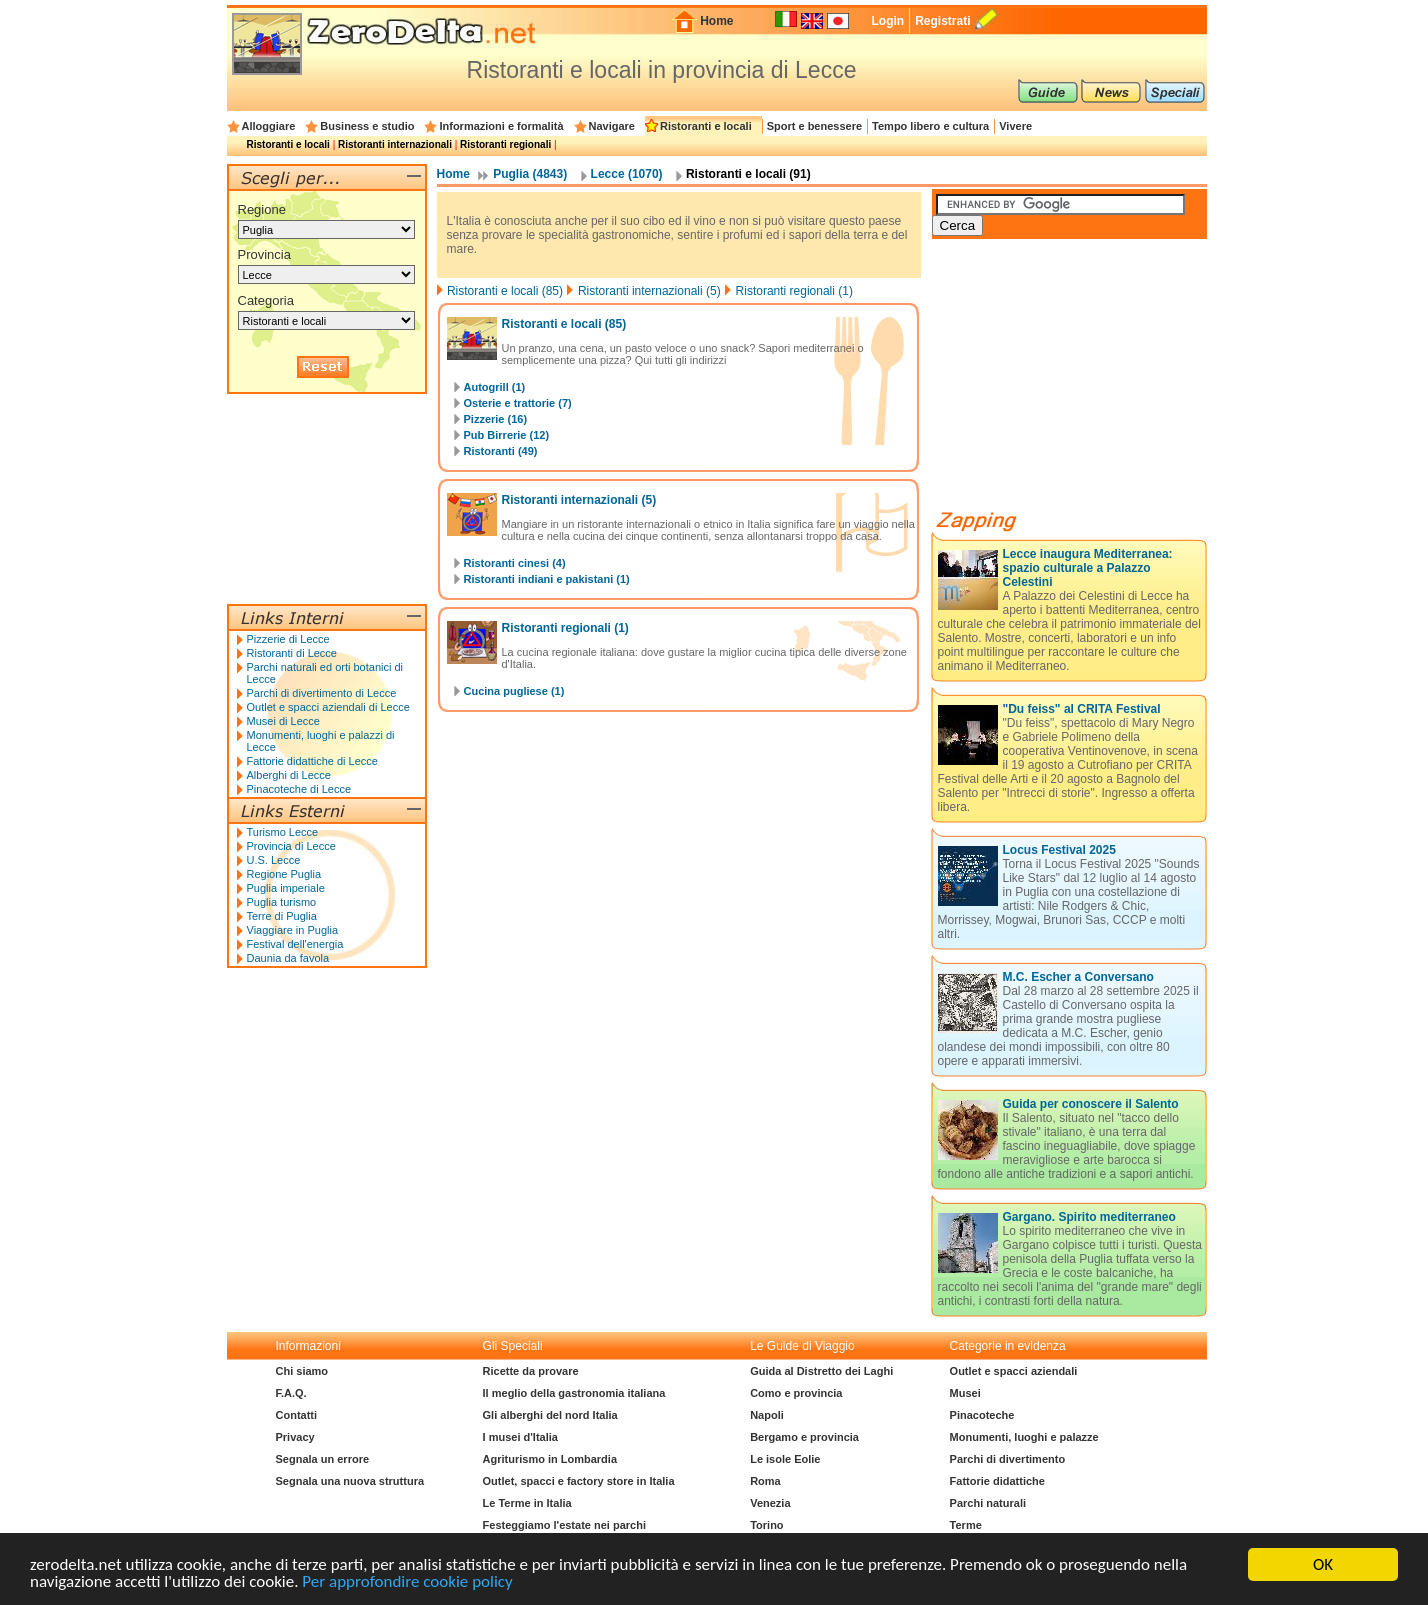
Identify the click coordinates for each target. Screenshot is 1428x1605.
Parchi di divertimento (1008, 1459)
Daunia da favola (288, 958)
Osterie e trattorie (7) (518, 403)
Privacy (295, 1437)
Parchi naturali (988, 1503)
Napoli (767, 1415)
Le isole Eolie (785, 1459)
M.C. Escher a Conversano (1078, 977)
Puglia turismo (282, 902)
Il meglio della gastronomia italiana (574, 1393)
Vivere (1015, 126)
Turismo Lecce (283, 832)
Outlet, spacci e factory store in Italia (579, 1481)
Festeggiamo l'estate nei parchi (564, 1525)
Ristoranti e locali (706, 126)
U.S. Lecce (274, 860)
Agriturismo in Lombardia (550, 1459)
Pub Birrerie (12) (507, 435)
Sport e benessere (814, 126)
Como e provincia (796, 1393)
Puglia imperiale (286, 888)
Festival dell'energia (295, 944)
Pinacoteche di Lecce (299, 789)
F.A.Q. (291, 1393)
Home (716, 21)
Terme (966, 1525)
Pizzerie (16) (496, 419)
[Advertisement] (1082, 382)
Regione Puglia (284, 874)
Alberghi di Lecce (289, 775)
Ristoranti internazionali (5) (649, 291)
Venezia (770, 1503)
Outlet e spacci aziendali (1014, 1371)
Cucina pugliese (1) (514, 691)
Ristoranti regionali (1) (794, 291)
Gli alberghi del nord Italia (550, 1415)
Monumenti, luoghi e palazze (1024, 1437)
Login (887, 21)
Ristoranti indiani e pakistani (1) (547, 579)
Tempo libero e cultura (930, 126)
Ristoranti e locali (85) (505, 291)
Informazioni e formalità (501, 126)
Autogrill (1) (495, 387)
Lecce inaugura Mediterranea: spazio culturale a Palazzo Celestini (1088, 568)
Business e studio (367, 126)
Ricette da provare (531, 1371)
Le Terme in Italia (527, 1503)
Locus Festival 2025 (1059, 850)
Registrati (942, 21)
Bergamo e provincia (804, 1437)
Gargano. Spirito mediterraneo (1089, 1217)
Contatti (297, 1415)
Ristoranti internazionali (395, 144)
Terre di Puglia (282, 916)
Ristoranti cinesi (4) (515, 563)
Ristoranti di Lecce (292, 653)
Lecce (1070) (627, 174)
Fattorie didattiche (997, 1481)
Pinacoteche (982, 1415)
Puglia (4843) (530, 174)
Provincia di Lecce (291, 846)
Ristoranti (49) (501, 451)
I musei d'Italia (520, 1437)
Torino (766, 1525)
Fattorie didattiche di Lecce (312, 761)
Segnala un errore (323, 1459)
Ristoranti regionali (505, 144)
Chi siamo (302, 1371)
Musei (965, 1393)
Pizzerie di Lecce (288, 639)
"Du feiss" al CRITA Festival (1082, 709)
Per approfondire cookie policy (407, 1582)
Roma (765, 1481)
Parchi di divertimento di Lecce (322, 693)
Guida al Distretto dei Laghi (821, 1371)
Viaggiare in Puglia (293, 930)
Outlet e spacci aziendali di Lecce (328, 707)
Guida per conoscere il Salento (1091, 1104)
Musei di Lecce (283, 721)
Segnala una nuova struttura (350, 1481)
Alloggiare (269, 126)
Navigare (612, 126)
